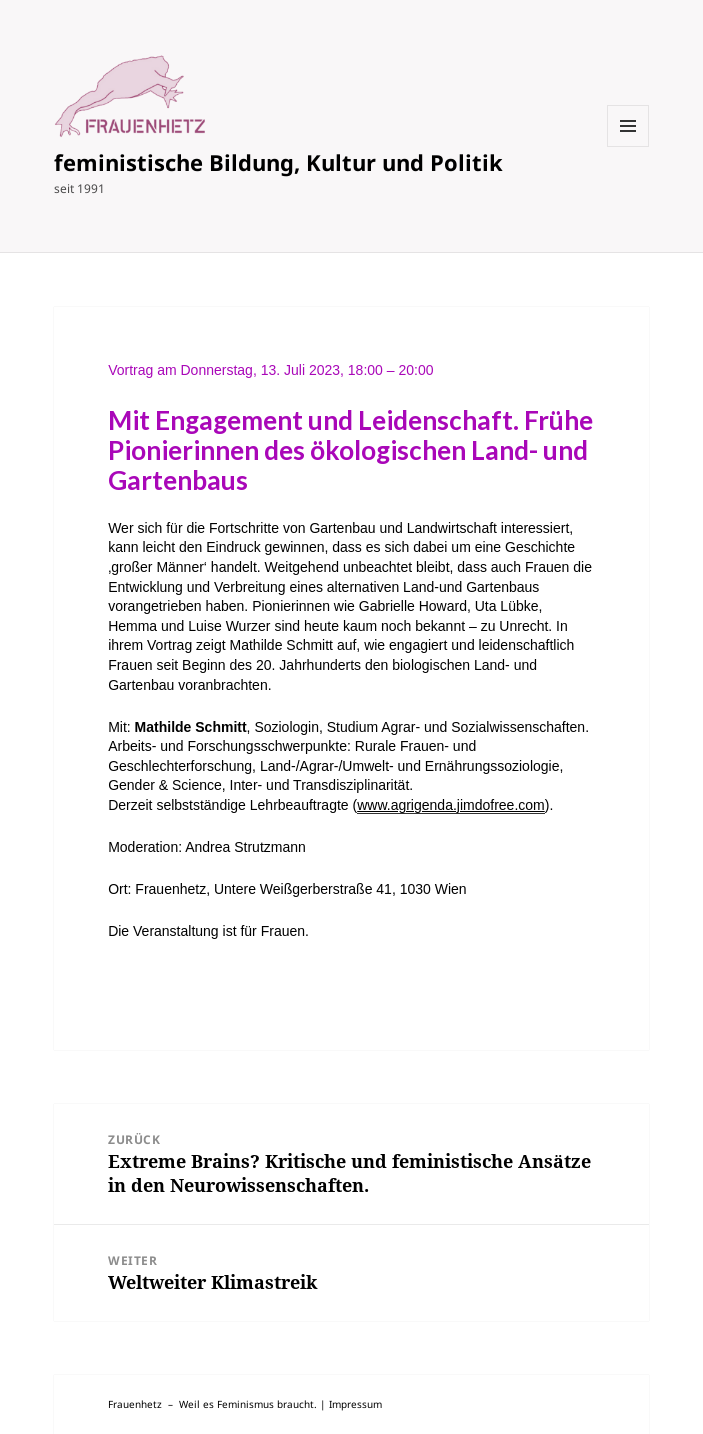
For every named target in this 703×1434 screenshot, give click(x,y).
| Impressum (351, 1404)
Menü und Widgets (628, 146)
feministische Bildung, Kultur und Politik (278, 162)
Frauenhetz (135, 1404)
